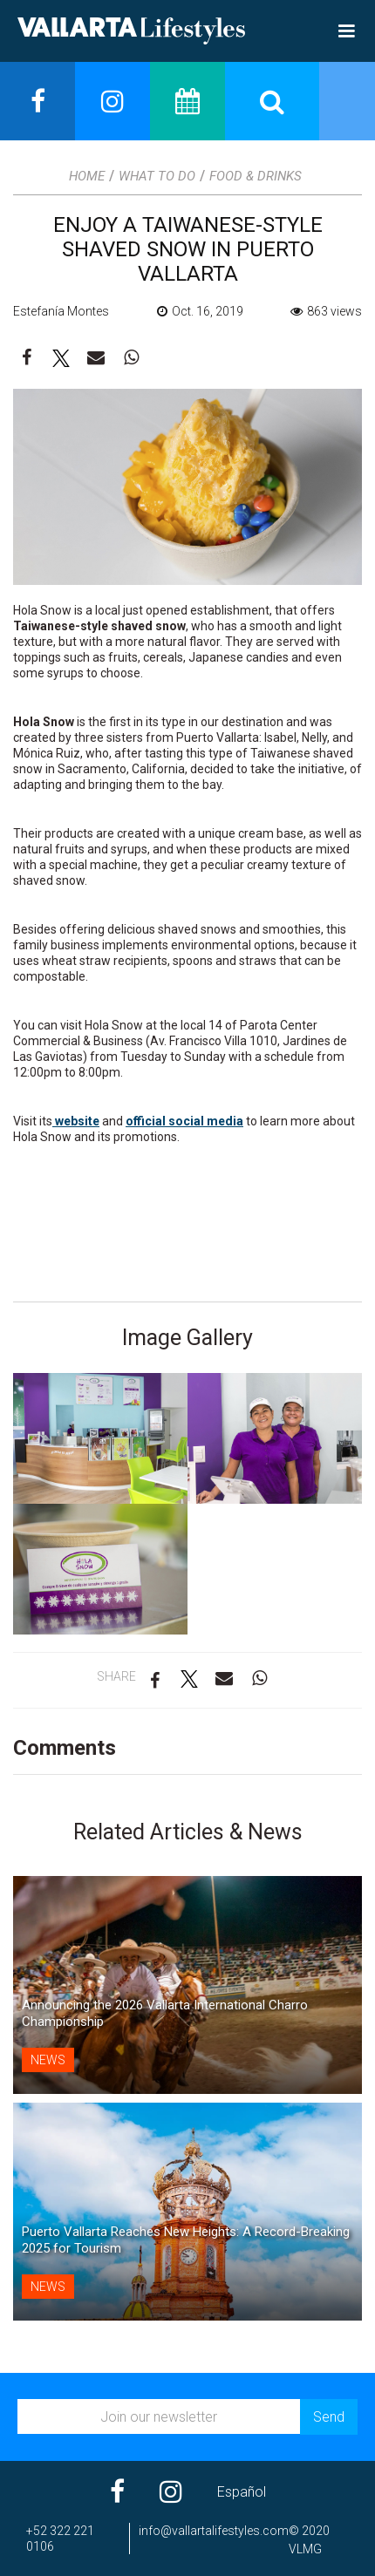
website (75, 1121)
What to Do (157, 176)
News (48, 2060)
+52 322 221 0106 (60, 2538)
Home (87, 176)
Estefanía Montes (61, 311)
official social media (184, 1121)
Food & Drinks (255, 176)
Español (241, 2492)
